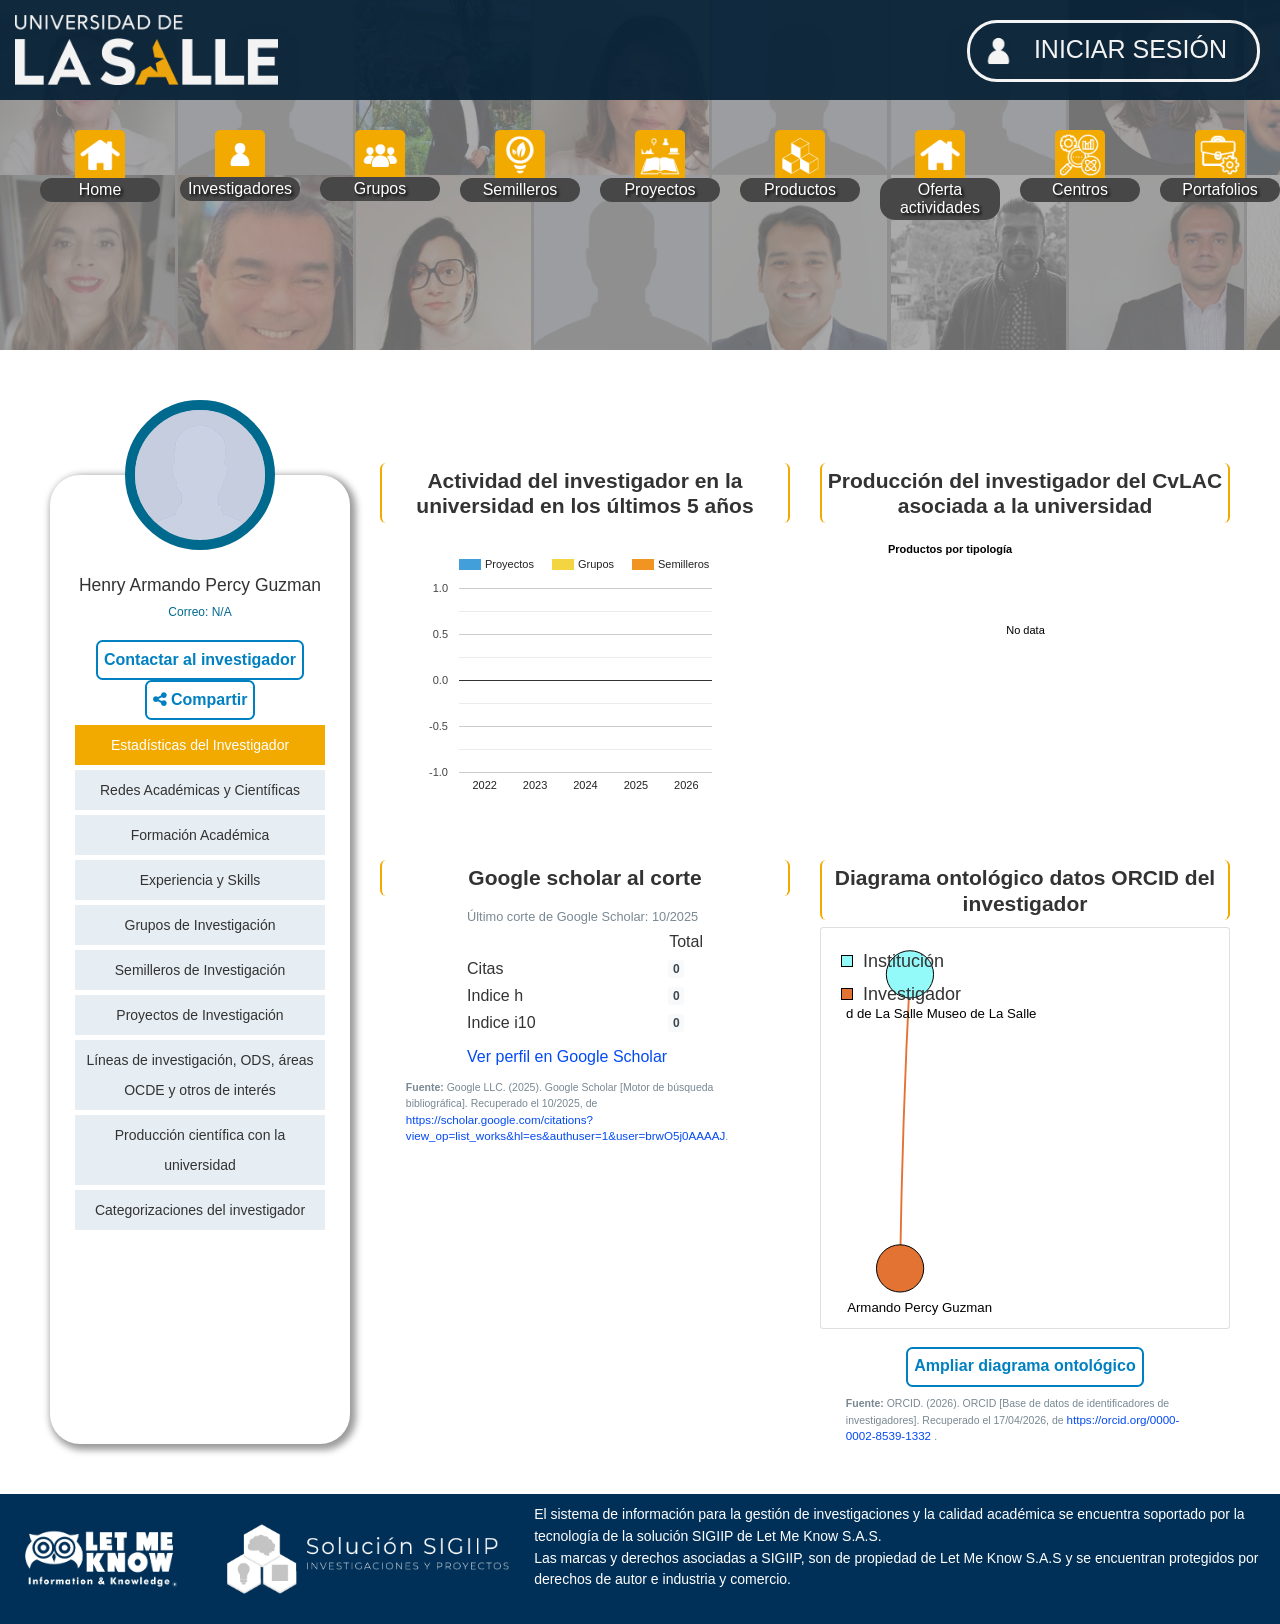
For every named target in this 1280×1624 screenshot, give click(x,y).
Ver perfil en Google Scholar (567, 1056)
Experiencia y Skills (200, 880)
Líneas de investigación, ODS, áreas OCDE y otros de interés (199, 1075)
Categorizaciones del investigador (200, 1210)
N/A (222, 612)
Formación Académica (200, 835)
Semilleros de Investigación (200, 970)
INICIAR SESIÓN (1101, 51)
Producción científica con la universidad (200, 1150)
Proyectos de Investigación (199, 1015)
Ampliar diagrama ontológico (1024, 1365)
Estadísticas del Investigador (200, 745)
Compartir (200, 699)
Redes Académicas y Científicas (200, 790)
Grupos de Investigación (200, 925)
